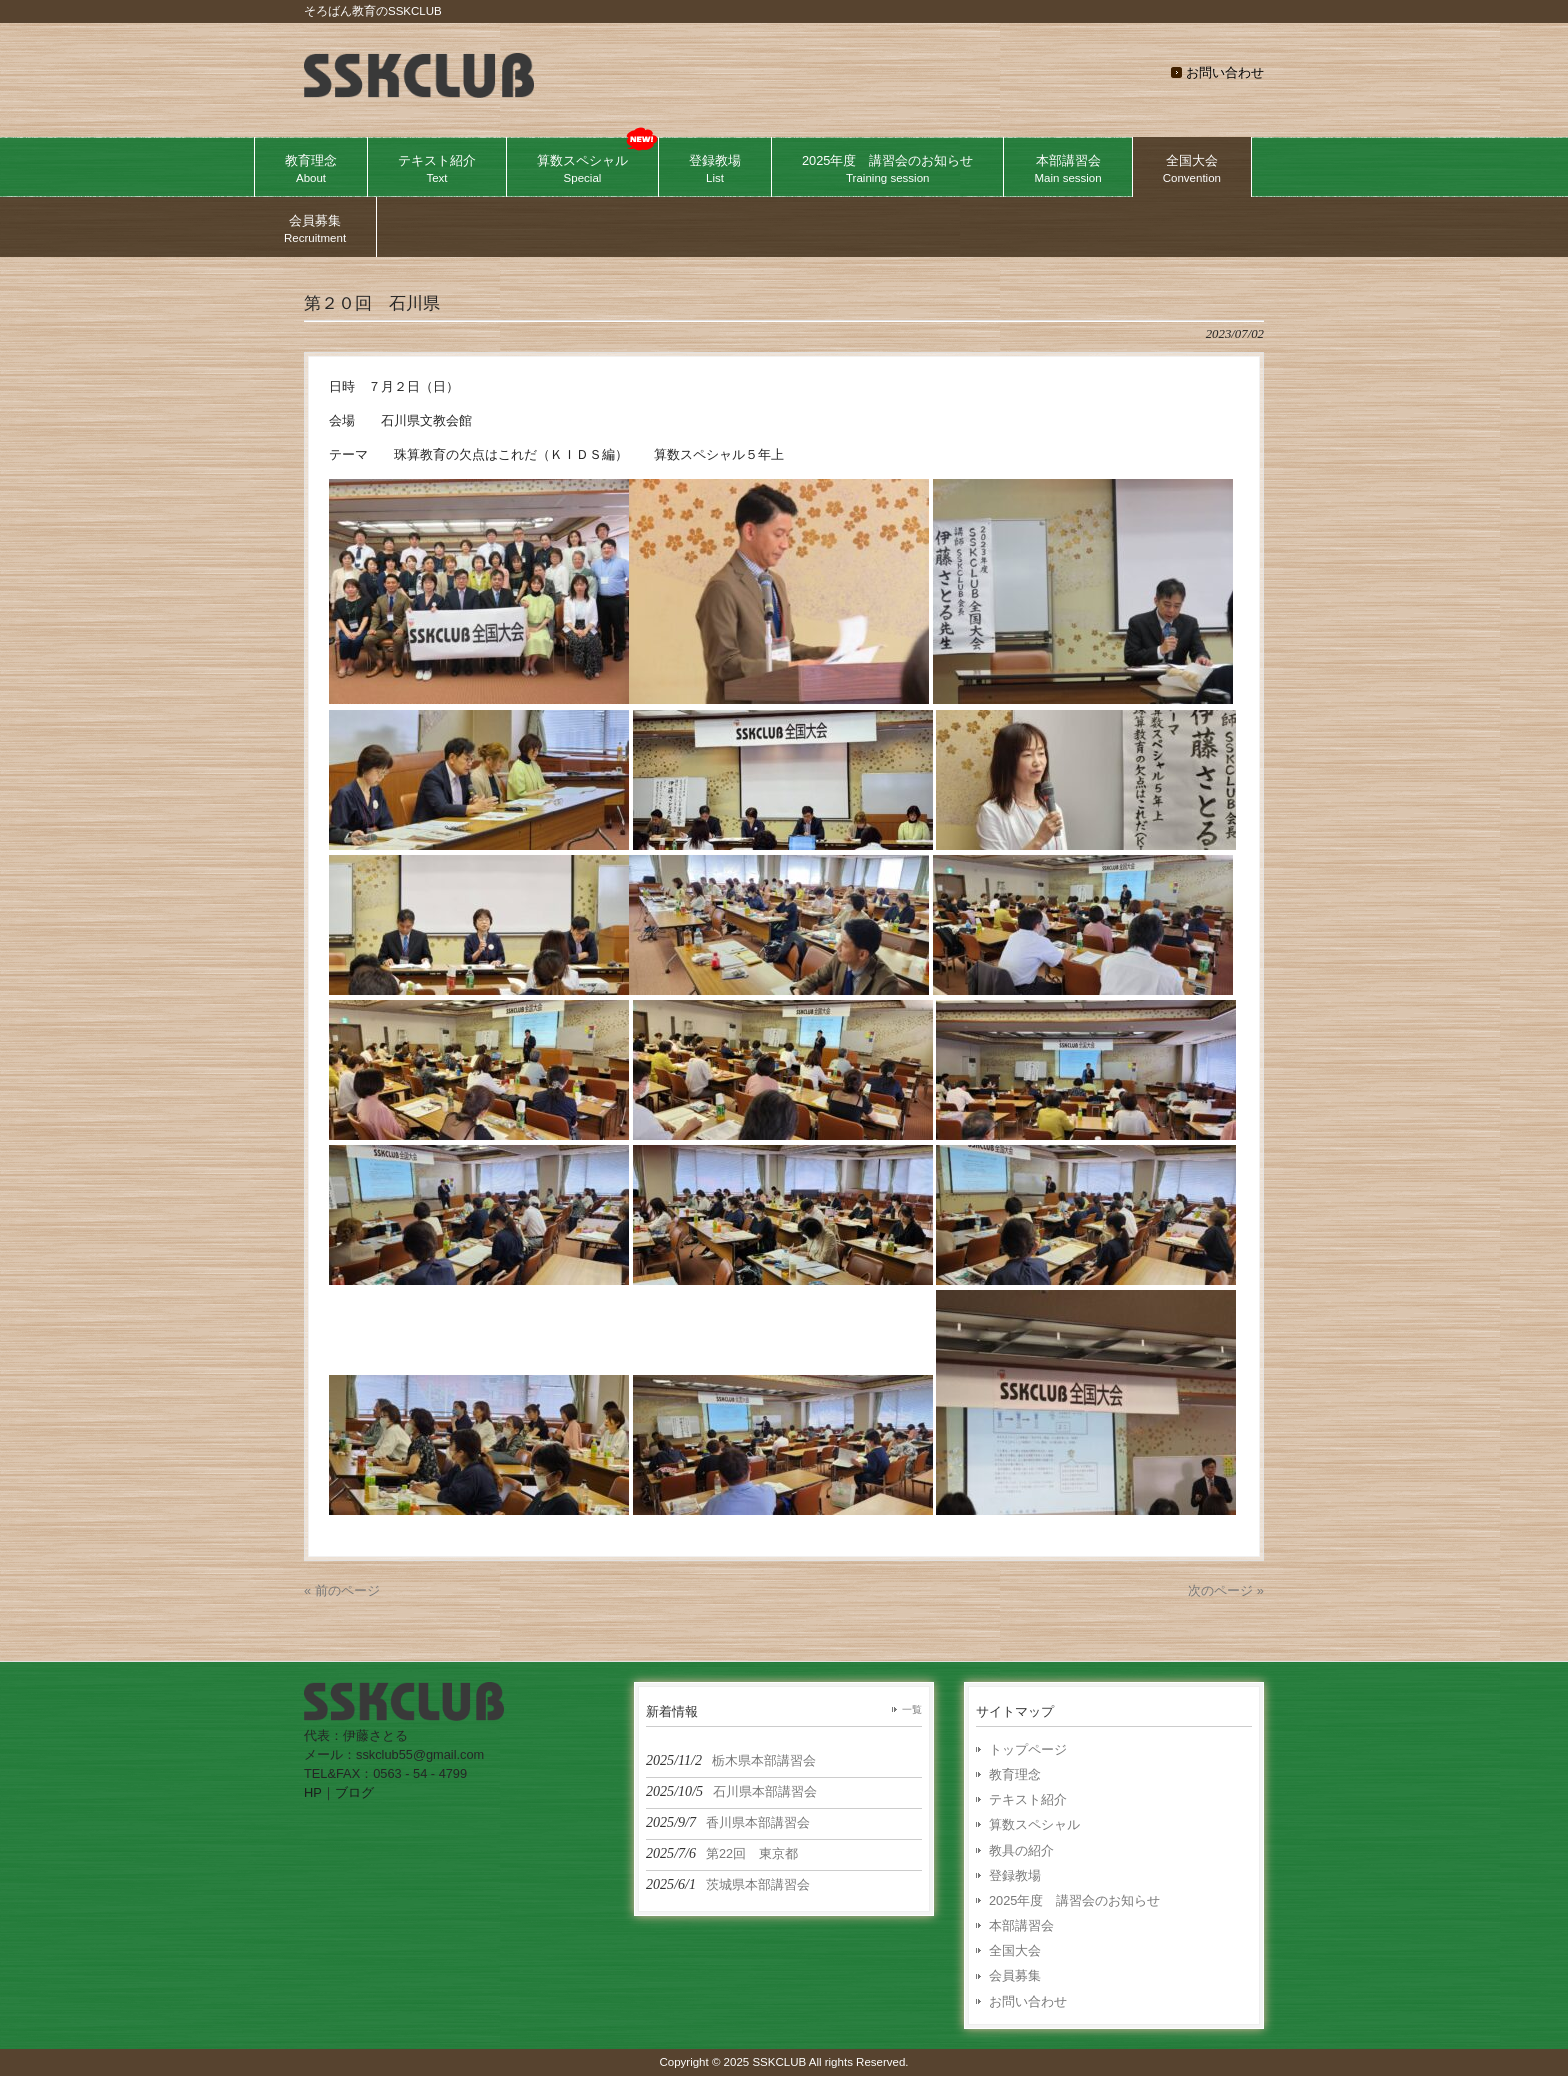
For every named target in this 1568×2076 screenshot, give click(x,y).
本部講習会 (1021, 1925)
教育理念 (1015, 1774)
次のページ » (1226, 1590)
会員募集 (1015, 1975)
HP (313, 1792)
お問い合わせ (1225, 72)
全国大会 (1015, 1950)
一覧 (912, 1709)
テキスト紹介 (1028, 1799)
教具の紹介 (1021, 1850)
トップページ (1028, 1749)
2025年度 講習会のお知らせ (1074, 1900)
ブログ (354, 1792)
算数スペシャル (1034, 1824)
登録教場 (1015, 1875)
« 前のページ (342, 1590)
